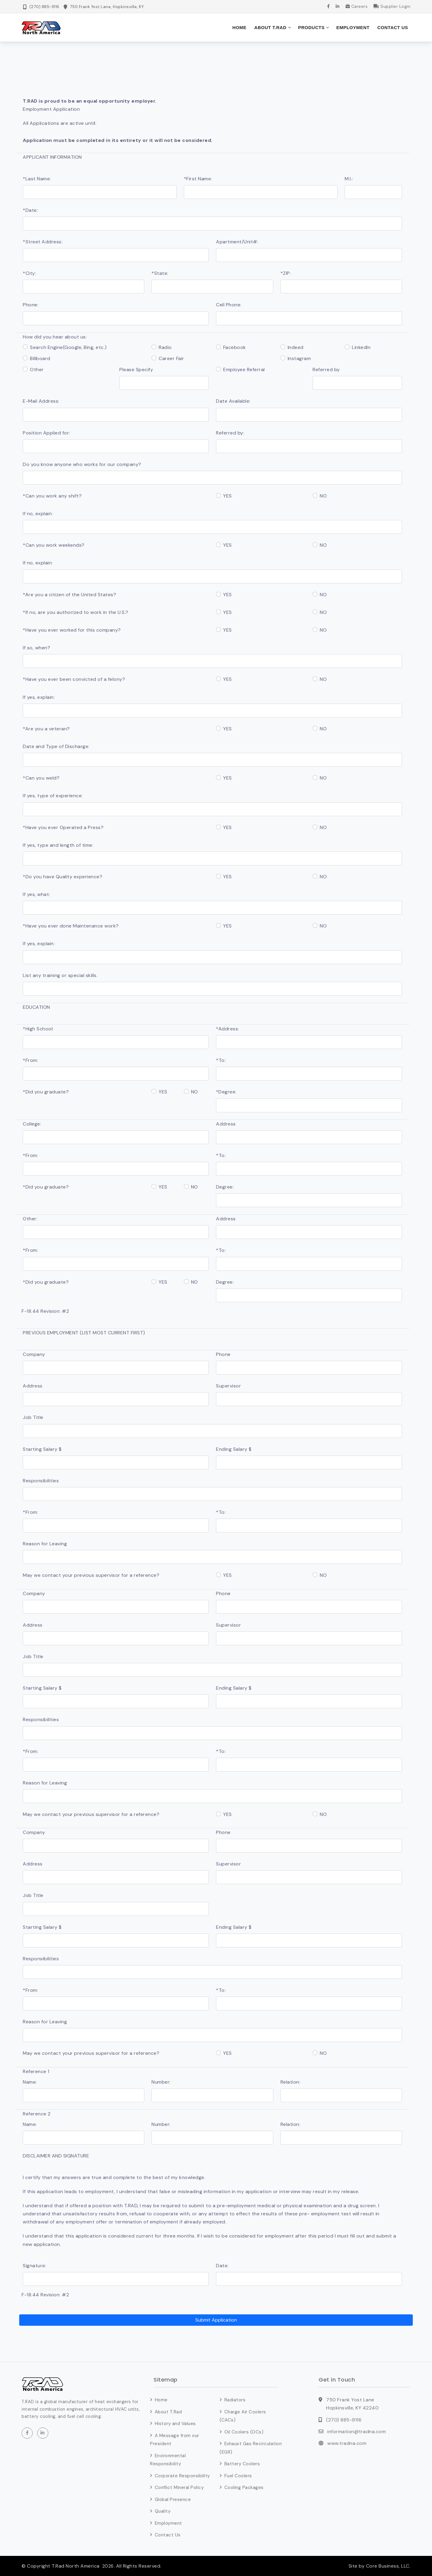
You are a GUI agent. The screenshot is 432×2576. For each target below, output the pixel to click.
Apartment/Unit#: (237, 241)
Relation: (290, 2082)
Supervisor (228, 1386)
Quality (163, 2511)
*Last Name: (37, 178)
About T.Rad (270, 27)
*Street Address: (42, 241)
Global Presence (173, 2499)
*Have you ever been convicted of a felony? (74, 679)
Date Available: (233, 401)
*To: (221, 1060)
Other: (30, 1219)
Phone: (30, 305)
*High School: (38, 1028)
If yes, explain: (39, 697)
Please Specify (136, 369)
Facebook (234, 347)
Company (34, 1354)
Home (239, 27)
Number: (161, 2082)
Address (226, 1123)
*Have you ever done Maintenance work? (71, 926)
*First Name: (198, 178)
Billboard (40, 358)
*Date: (30, 210)
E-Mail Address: (41, 401)
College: (32, 1123)
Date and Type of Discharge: (56, 746)
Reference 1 (36, 2071)
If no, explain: (38, 513)
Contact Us (392, 27)
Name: (30, 2082)
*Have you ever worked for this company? (72, 630)
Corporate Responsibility (182, 2475)
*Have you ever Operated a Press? (63, 827)
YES (227, 495)
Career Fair (171, 358)
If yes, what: (36, 894)
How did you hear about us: (55, 336)
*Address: (227, 1028)
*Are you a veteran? (46, 728)
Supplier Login (392, 6)
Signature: (34, 2265)
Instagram (299, 358)
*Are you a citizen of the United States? (69, 594)
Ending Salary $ (234, 1449)
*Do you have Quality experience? (62, 876)
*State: (160, 273)
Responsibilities (41, 1480)
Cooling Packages (244, 2487)
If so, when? (36, 648)
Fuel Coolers (238, 2475)
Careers (357, 6)
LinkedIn (361, 347)
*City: (29, 273)
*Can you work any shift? (52, 495)
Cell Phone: (229, 305)
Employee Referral (244, 369)
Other (37, 369)
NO (323, 495)
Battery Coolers (242, 2464)
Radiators (235, 2400)
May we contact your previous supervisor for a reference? (91, 1575)
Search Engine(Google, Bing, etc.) (68, 347)
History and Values (175, 2424)
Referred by (326, 369)
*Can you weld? (41, 778)
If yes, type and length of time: (58, 845)
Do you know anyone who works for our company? (82, 464)
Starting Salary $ (42, 1449)
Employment (353, 27)
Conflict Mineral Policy (179, 2487)
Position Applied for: (46, 432)
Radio (165, 347)
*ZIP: (285, 273)
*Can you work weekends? (54, 545)
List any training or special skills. (60, 975)
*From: (30, 1060)
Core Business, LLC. (387, 2565)
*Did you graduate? (46, 1092)
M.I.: (349, 178)
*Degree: (226, 1092)
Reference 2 (37, 2113)
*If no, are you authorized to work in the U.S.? (75, 612)
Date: (222, 2265)
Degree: (225, 1186)
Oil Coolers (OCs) (244, 2432)
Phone (223, 1354)
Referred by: (230, 432)
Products (311, 27)
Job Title (33, 1417)
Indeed (296, 347)
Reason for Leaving (45, 1543)
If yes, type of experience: (53, 795)
